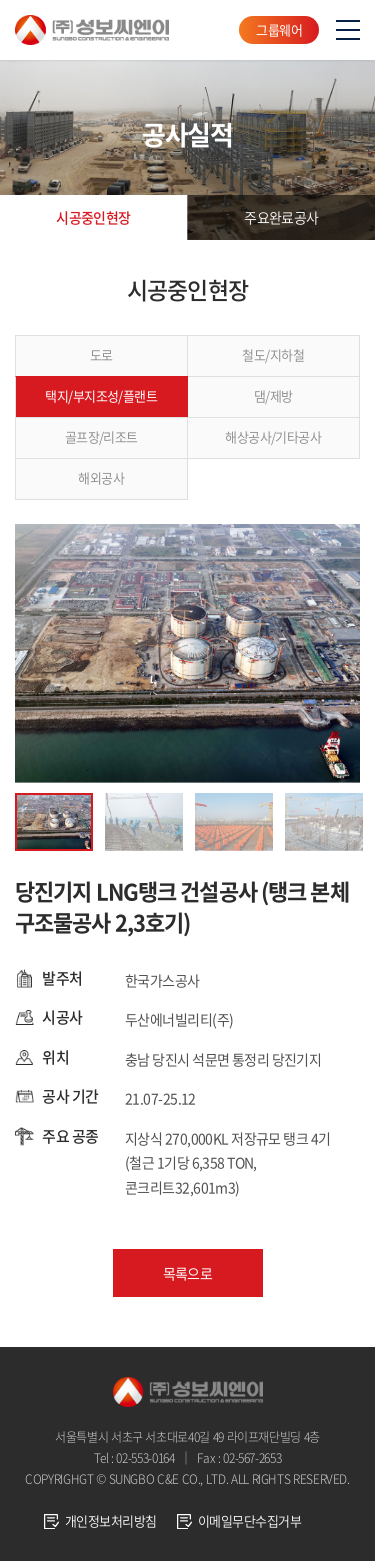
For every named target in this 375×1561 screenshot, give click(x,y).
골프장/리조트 (101, 436)
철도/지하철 (273, 354)
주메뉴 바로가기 (0, 0)
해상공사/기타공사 (273, 436)
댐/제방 (273, 395)
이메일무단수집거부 (249, 1520)
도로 (101, 354)
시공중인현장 (93, 217)
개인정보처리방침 (111, 1520)
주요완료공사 (281, 217)
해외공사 (101, 477)
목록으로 (188, 1273)
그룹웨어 (279, 29)
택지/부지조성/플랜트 (101, 395)
